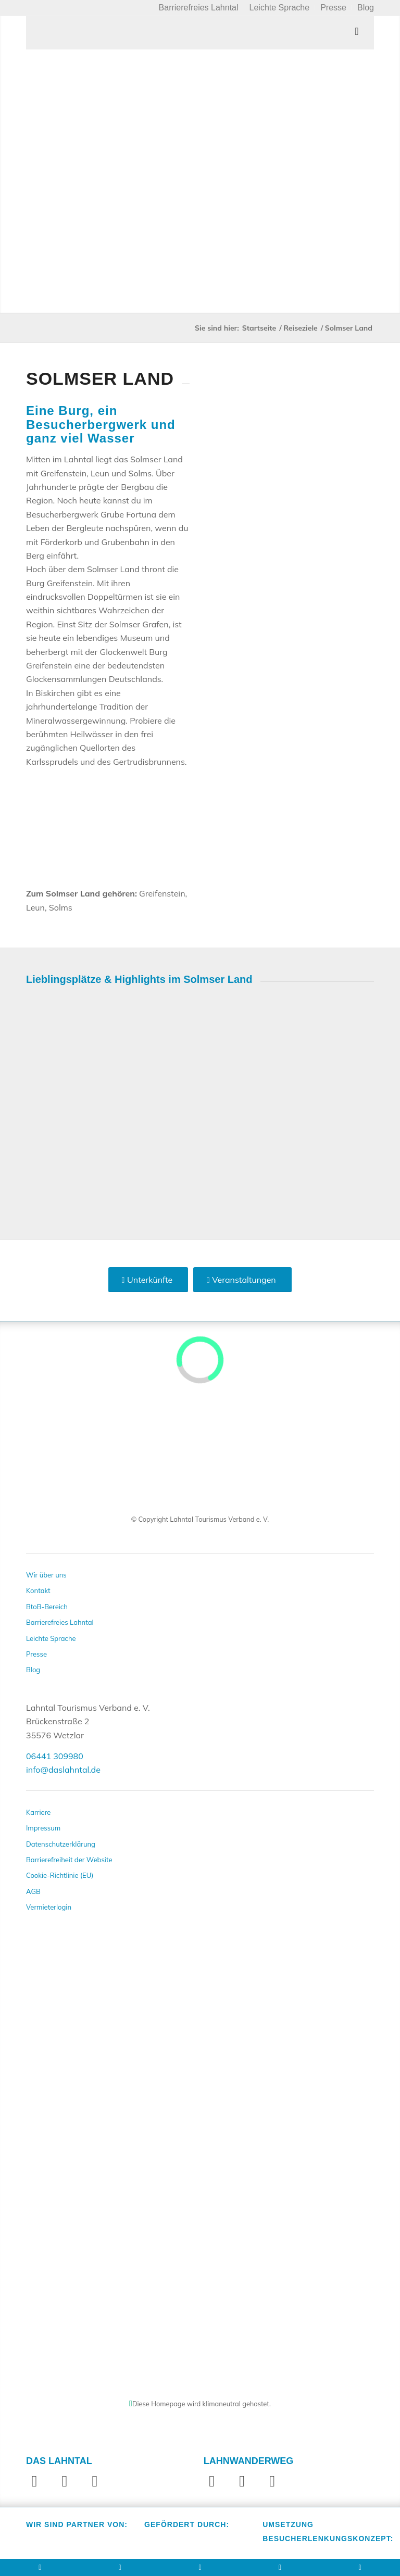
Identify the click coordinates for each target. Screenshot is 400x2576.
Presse (36, 1654)
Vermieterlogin (48, 1907)
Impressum (43, 1828)
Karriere (38, 1812)
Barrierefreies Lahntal (60, 1622)
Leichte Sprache (51, 1638)
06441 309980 (54, 1756)
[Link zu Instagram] (65, 2481)
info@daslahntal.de (63, 1769)
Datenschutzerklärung (60, 1844)
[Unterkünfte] (148, 1279)
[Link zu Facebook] (34, 2481)
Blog (33, 1669)
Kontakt (38, 1590)
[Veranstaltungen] (242, 1279)
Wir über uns (46, 1575)
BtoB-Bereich (47, 1606)
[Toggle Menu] (200, 32)
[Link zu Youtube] (95, 2481)
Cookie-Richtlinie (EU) (59, 1875)
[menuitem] (199, 7)
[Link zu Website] (272, 2481)
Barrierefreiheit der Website (69, 1859)
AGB (33, 1891)
